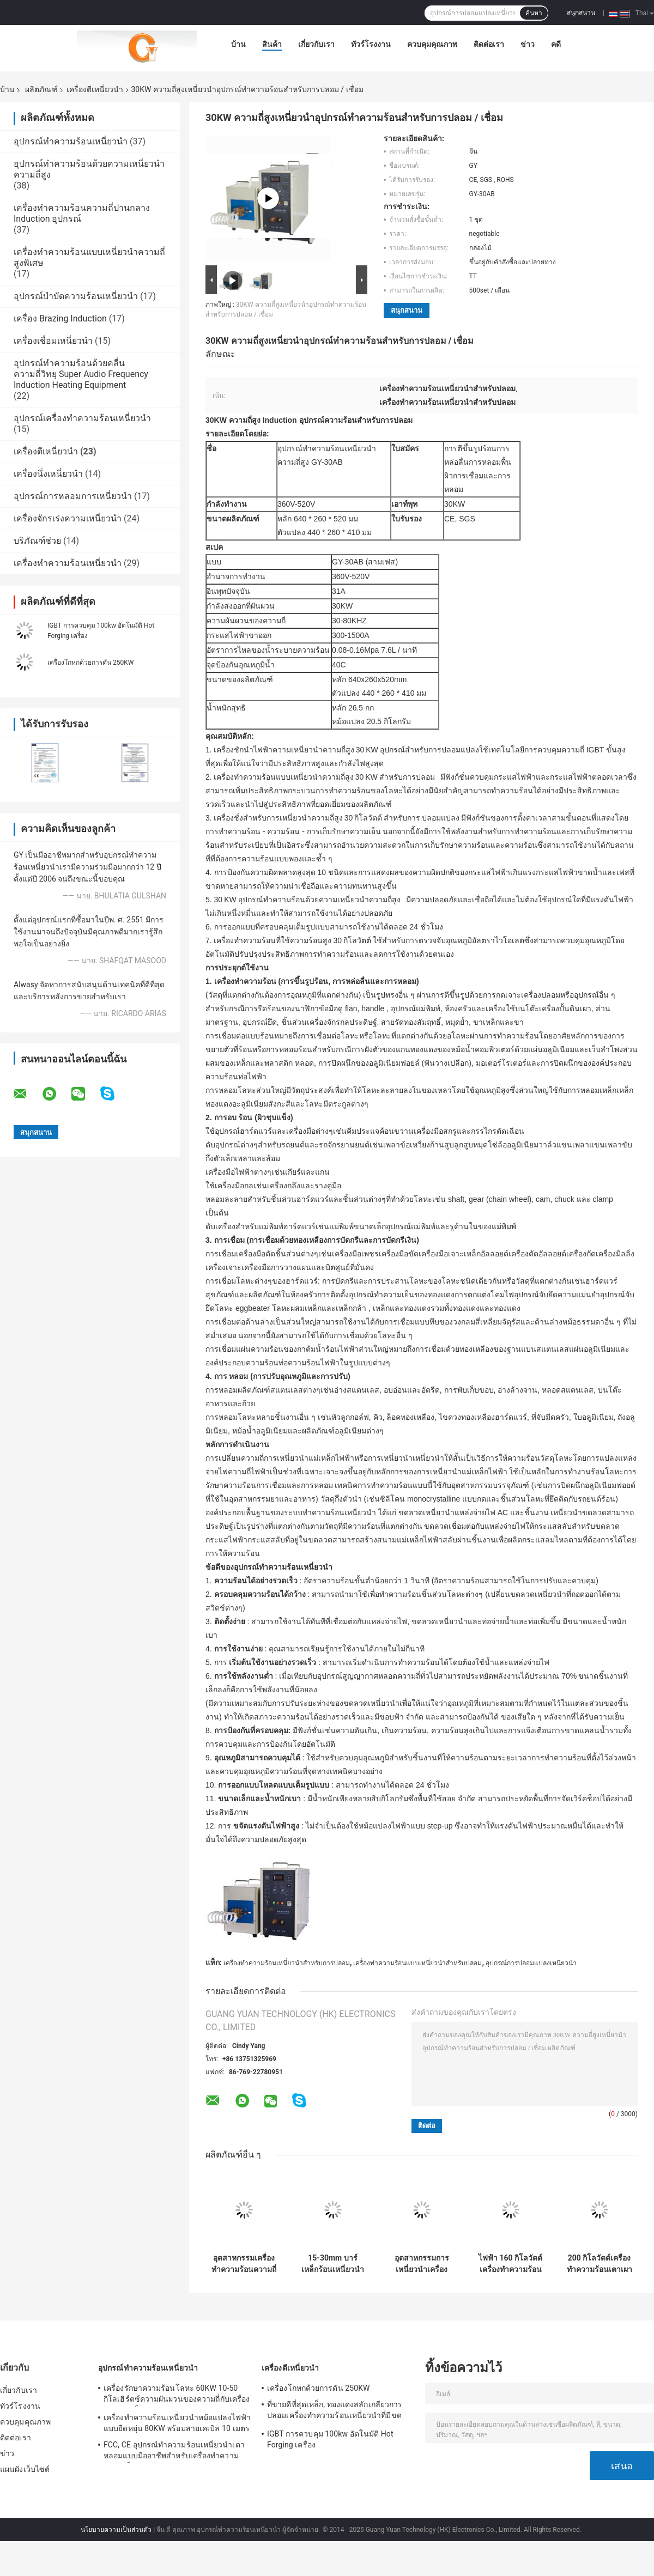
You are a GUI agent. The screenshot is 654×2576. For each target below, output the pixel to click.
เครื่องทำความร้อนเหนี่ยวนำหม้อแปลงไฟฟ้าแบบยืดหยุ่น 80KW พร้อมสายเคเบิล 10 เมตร (177, 2423)
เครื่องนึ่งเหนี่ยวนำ (48, 474)
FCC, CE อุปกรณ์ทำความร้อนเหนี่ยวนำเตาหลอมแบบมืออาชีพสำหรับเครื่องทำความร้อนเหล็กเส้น (174, 2451)
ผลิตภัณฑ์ (41, 89)
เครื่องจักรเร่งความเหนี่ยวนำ (68, 518)
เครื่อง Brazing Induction (60, 318)
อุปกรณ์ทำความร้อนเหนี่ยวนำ (71, 141)
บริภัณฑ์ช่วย (37, 541)
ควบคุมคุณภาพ (432, 44)
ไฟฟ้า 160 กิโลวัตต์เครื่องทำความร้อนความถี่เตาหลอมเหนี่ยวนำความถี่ (510, 2263)
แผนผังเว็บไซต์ (25, 2469)
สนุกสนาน (581, 12)
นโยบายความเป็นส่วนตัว (116, 2530)
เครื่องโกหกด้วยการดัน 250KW (90, 662)
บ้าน (238, 44)
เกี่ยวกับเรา (316, 44)
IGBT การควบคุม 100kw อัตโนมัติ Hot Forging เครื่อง (330, 2439)
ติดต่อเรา (489, 44)
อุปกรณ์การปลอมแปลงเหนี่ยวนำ (531, 1963)
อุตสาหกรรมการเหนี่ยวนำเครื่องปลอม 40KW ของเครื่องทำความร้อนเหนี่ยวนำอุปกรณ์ (422, 2263)
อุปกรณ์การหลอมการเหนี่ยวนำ (73, 496)
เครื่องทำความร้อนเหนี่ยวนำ (68, 563)
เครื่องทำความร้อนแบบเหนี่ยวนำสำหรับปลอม (417, 1963)
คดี (556, 44)
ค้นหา (533, 13)
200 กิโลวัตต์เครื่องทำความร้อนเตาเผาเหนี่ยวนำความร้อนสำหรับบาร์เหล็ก (599, 2263)
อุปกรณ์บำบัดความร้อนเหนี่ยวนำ (76, 296)
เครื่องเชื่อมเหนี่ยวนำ (53, 341)
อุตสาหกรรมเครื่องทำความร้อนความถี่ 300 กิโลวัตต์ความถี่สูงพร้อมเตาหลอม (244, 2263)
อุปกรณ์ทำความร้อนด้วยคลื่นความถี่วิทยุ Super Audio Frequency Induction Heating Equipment (81, 374)
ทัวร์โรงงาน (371, 44)
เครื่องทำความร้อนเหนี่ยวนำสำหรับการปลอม (286, 1963)
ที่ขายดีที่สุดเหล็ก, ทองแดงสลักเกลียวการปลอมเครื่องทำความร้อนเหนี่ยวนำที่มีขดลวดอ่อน (334, 2411)
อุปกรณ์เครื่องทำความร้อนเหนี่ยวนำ (82, 418)
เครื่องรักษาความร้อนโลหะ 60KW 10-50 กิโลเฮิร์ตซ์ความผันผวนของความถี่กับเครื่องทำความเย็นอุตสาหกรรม (177, 2395)
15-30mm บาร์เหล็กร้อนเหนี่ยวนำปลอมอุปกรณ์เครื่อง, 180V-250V (332, 2263)
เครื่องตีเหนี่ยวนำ (94, 89)
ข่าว (527, 44)
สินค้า (272, 44)
